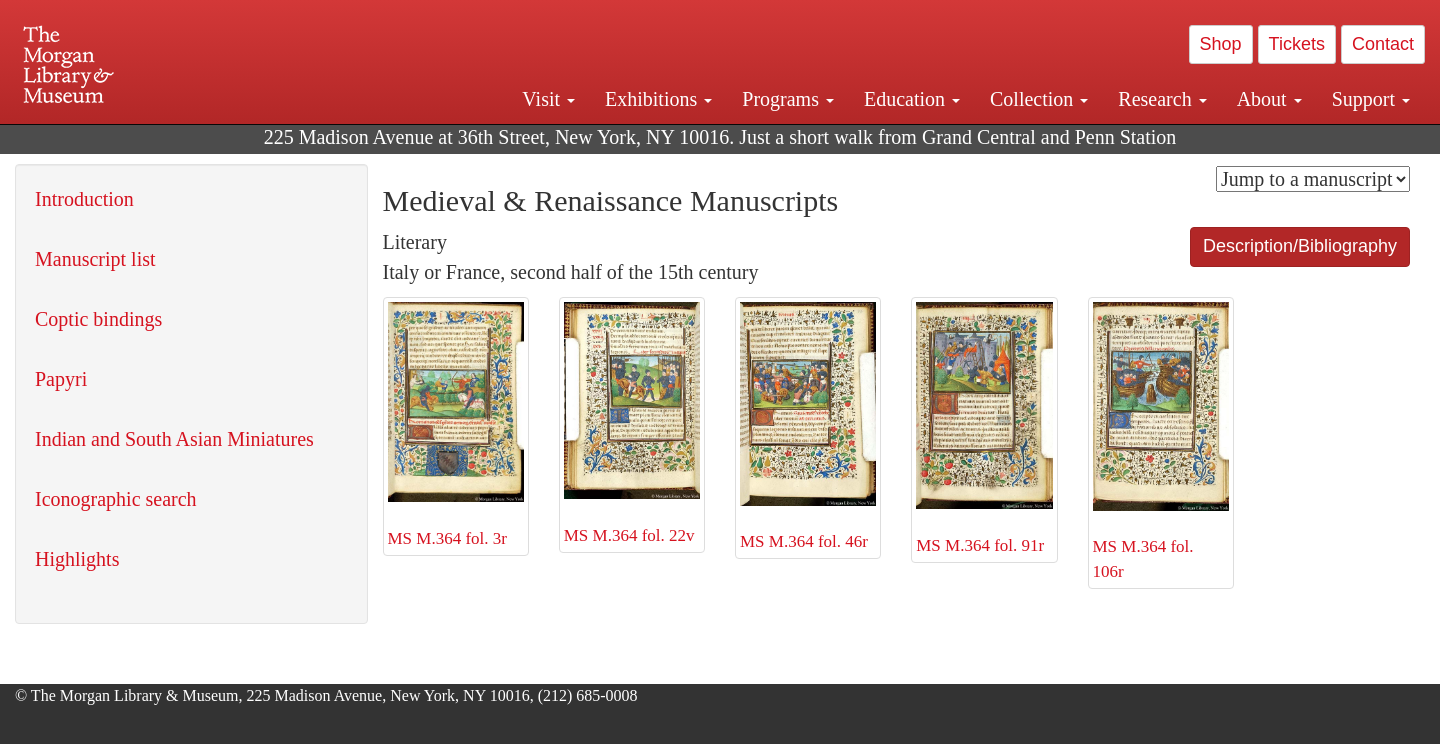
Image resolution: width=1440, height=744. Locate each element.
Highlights (77, 559)
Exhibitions (658, 99)
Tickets (1297, 44)
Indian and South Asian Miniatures (174, 439)
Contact (1383, 44)
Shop (1221, 44)
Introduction (84, 199)
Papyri (61, 379)
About (1269, 99)
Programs (788, 99)
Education (912, 99)
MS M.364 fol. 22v (632, 423)
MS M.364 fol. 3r (456, 425)
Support (1371, 99)
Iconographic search (116, 499)
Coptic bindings (98, 319)
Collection (1039, 99)
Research (1162, 99)
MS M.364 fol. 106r (1161, 441)
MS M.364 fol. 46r (808, 426)
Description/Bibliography (1300, 246)
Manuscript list (95, 259)
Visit (548, 99)
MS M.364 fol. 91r (984, 428)
